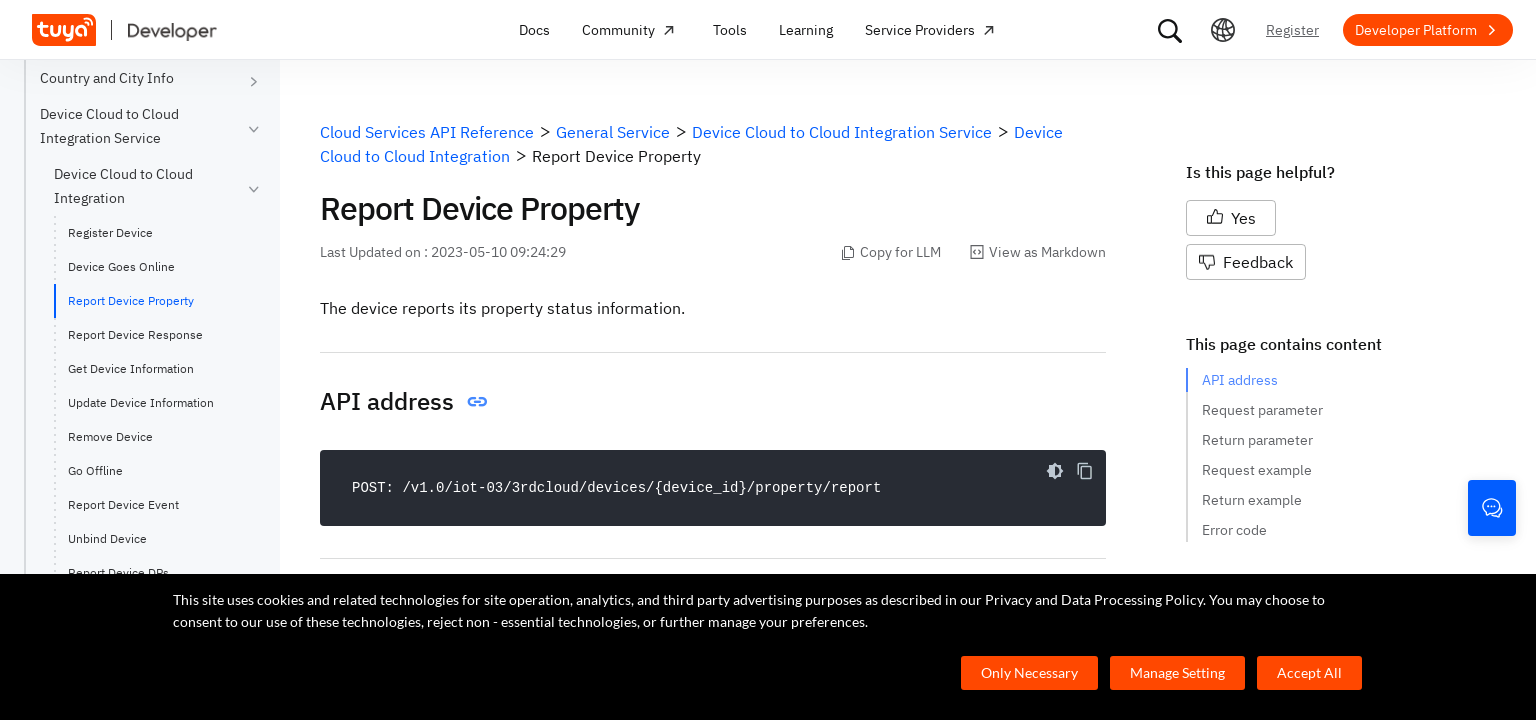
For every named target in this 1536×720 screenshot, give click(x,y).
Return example (1252, 500)
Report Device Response (135, 334)
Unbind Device (107, 538)
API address (1240, 380)
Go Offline (95, 470)
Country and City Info (107, 78)
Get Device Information (131, 368)
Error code (1234, 530)
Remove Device (110, 436)
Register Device (110, 232)
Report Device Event (123, 504)
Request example (1257, 470)
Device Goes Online (121, 266)
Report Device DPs (118, 572)
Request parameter (1262, 410)
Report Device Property (131, 300)
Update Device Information (141, 402)
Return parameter (1257, 440)
